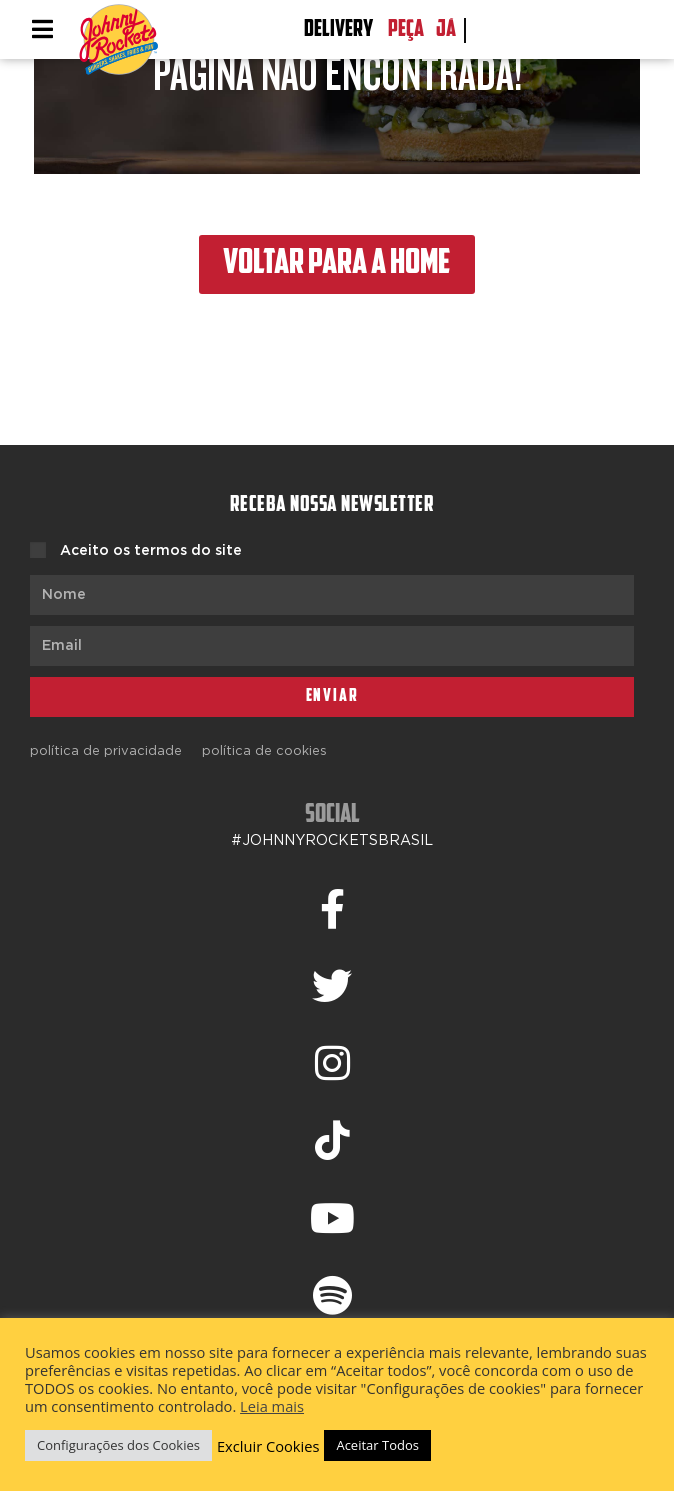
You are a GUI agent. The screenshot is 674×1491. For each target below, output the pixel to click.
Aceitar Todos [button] (377, 1445)
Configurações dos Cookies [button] (118, 1445)
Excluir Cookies (268, 1446)
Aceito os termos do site (151, 551)
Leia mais (272, 1406)
